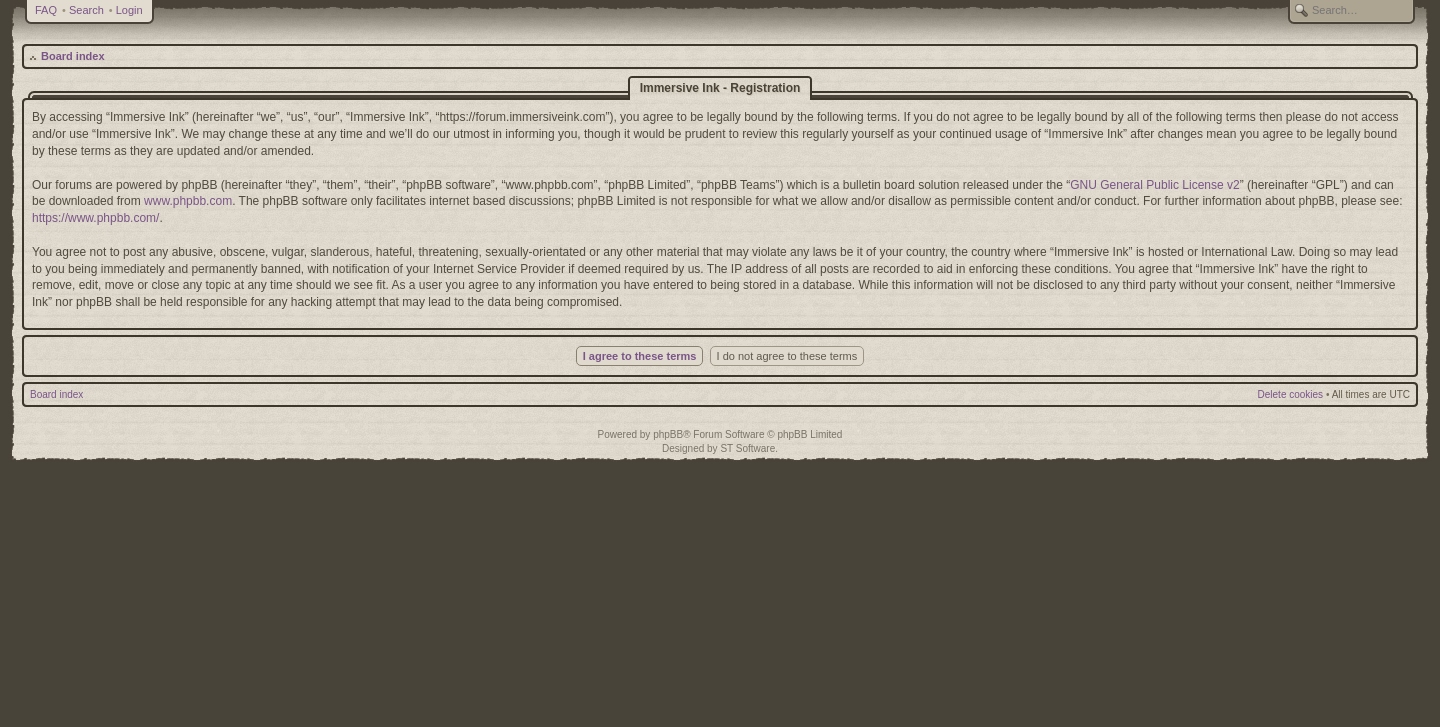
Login (129, 10)
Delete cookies (1291, 394)
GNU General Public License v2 (1154, 185)
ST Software (747, 448)
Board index (73, 56)
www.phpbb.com (188, 201)
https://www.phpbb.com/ (95, 218)
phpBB (668, 434)
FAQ (46, 10)
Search (86, 10)
